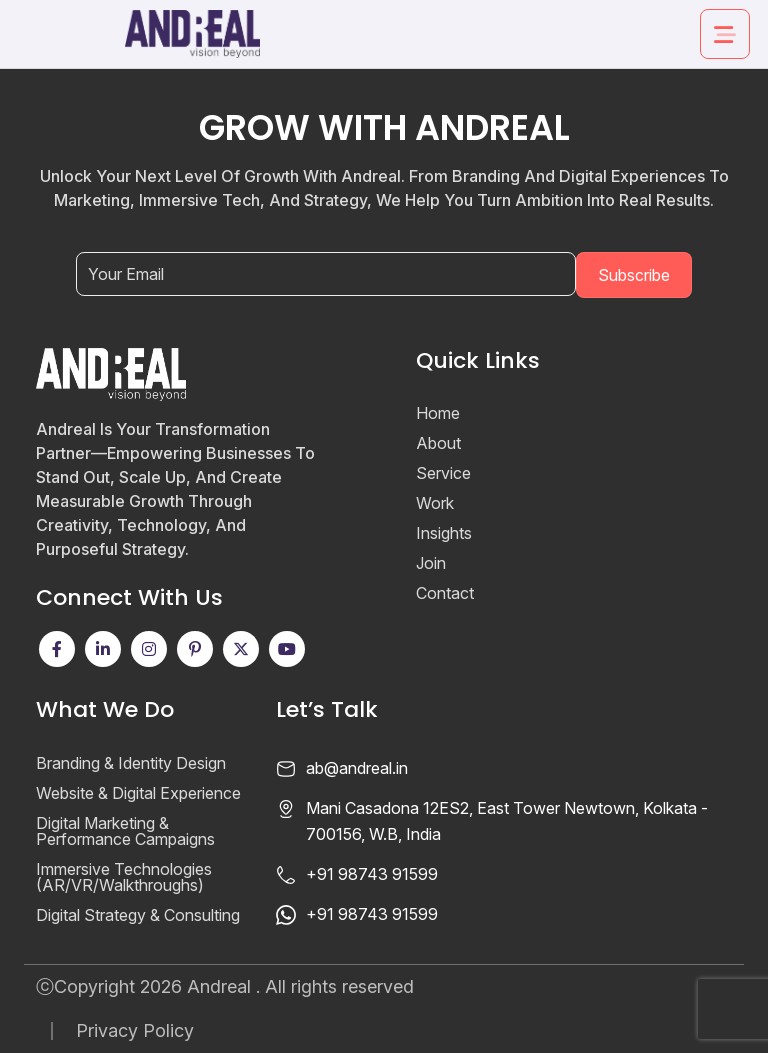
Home (438, 413)
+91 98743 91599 (372, 874)
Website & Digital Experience (138, 793)
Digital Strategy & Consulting (138, 915)
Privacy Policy (135, 1031)
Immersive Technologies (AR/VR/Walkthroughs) (124, 877)
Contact (445, 593)
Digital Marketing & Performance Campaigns (125, 831)
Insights (444, 533)
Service (443, 473)
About (438, 443)
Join (431, 563)
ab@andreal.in (357, 768)
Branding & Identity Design (131, 763)
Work (435, 503)
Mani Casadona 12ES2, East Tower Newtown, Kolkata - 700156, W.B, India (507, 821)
